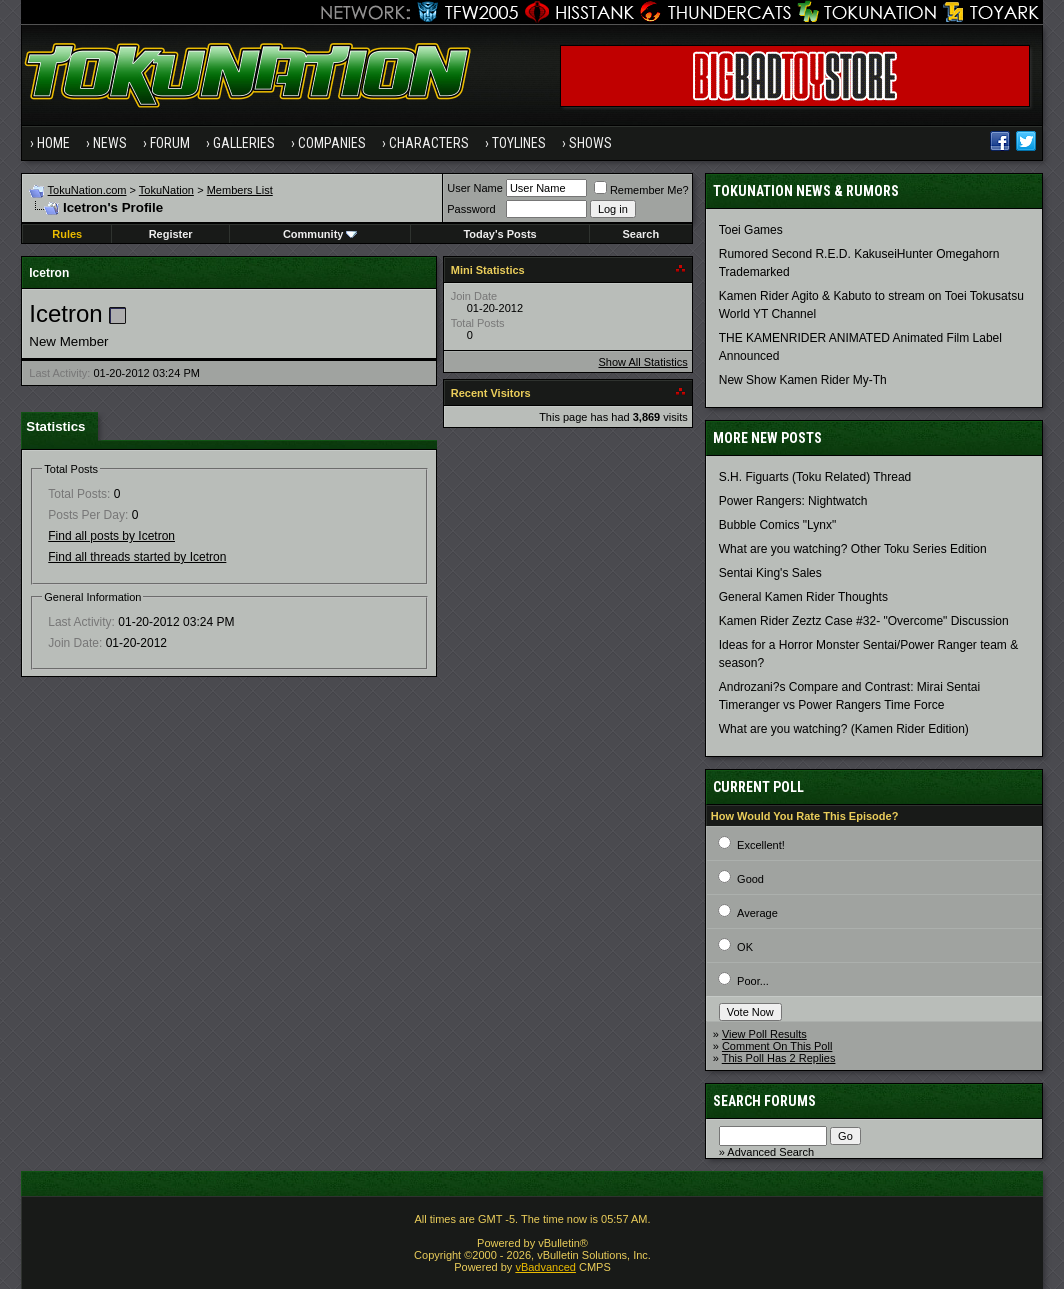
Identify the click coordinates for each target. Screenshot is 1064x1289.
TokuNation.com (87, 190)
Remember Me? (641, 190)
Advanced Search (770, 1152)
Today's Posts (499, 234)
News (110, 143)
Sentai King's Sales (770, 573)
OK (745, 947)
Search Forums (764, 1101)
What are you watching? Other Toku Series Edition (853, 549)
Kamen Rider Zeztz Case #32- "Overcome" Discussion (864, 621)
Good (750, 879)
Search (640, 234)
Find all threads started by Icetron (137, 557)
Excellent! (761, 845)
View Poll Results (764, 1034)
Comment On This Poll (777, 1046)
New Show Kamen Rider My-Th (803, 380)
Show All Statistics (642, 362)
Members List (240, 190)
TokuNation (166, 190)
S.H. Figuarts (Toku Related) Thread (815, 477)
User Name (475, 188)
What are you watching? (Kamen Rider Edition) (844, 729)
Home (53, 143)
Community (320, 234)
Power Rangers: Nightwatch (793, 501)
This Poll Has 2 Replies (779, 1058)
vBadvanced (545, 1267)
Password (471, 209)
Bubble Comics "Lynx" (777, 525)
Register (171, 234)
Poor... (753, 981)
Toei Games (751, 230)
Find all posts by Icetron (111, 536)
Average (757, 913)
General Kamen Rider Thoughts (803, 597)
